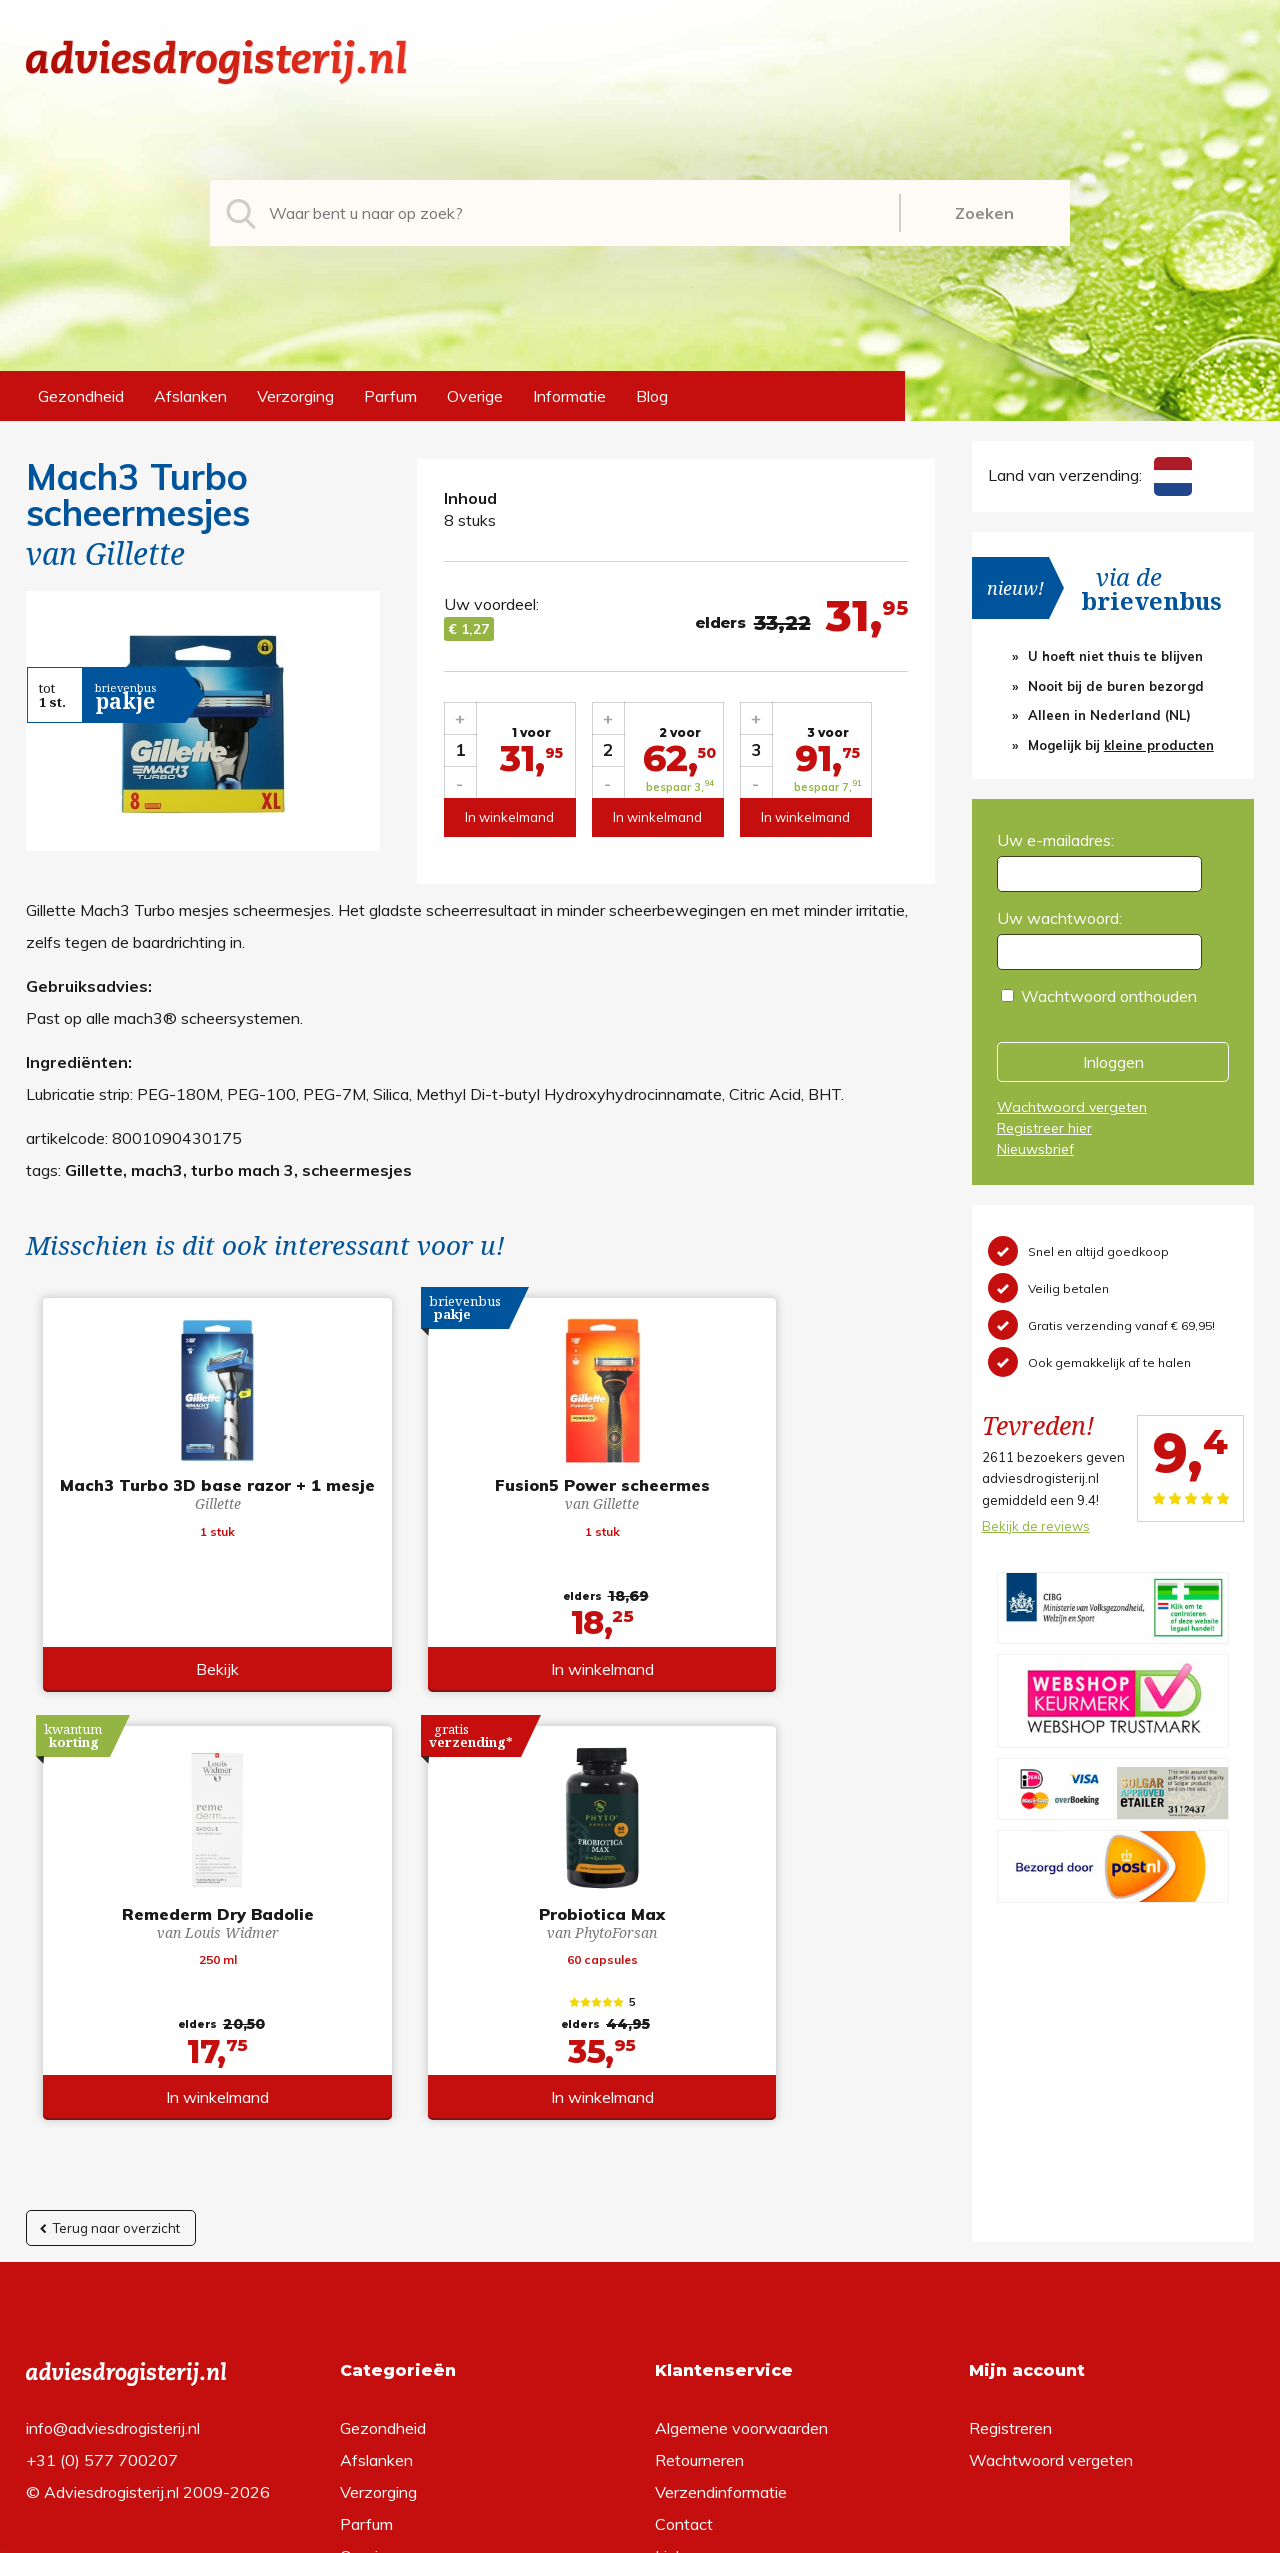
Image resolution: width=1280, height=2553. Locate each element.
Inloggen (1113, 1062)
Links (673, 2262)
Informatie (569, 396)
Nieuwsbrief (1035, 1149)
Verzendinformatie (721, 2198)
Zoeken (984, 213)
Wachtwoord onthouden (1109, 996)
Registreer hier (1044, 1128)
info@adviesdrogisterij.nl (113, 2134)
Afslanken (190, 396)
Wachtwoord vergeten (1072, 1107)
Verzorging (295, 396)
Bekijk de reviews (1036, 1526)
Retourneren (699, 2166)
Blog (652, 396)
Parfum (390, 396)
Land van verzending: (1090, 475)
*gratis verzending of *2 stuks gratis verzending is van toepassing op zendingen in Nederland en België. (640, 2532)
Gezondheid (81, 396)
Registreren (1010, 2134)
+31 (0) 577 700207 (102, 2166)
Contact (684, 2230)
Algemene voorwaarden (741, 2134)
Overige (475, 396)
